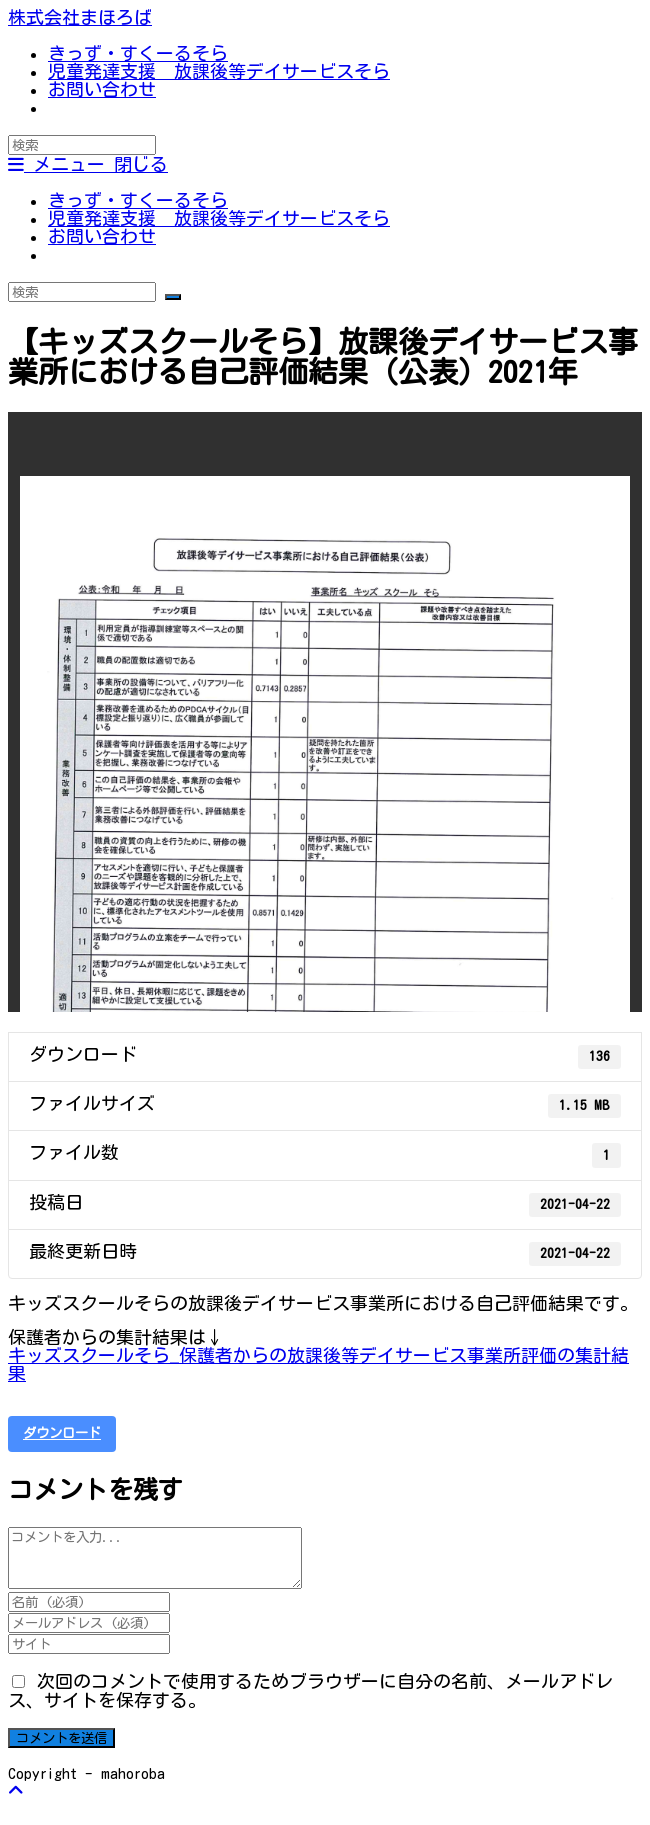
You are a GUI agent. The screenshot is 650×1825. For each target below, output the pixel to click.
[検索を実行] (173, 297)
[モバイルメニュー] (88, 164)
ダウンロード (62, 1433)
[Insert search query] (82, 145)
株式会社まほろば (80, 17)
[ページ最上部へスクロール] (16, 1790)
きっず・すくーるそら (138, 200)
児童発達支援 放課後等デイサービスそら (219, 218)
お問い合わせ (102, 236)
